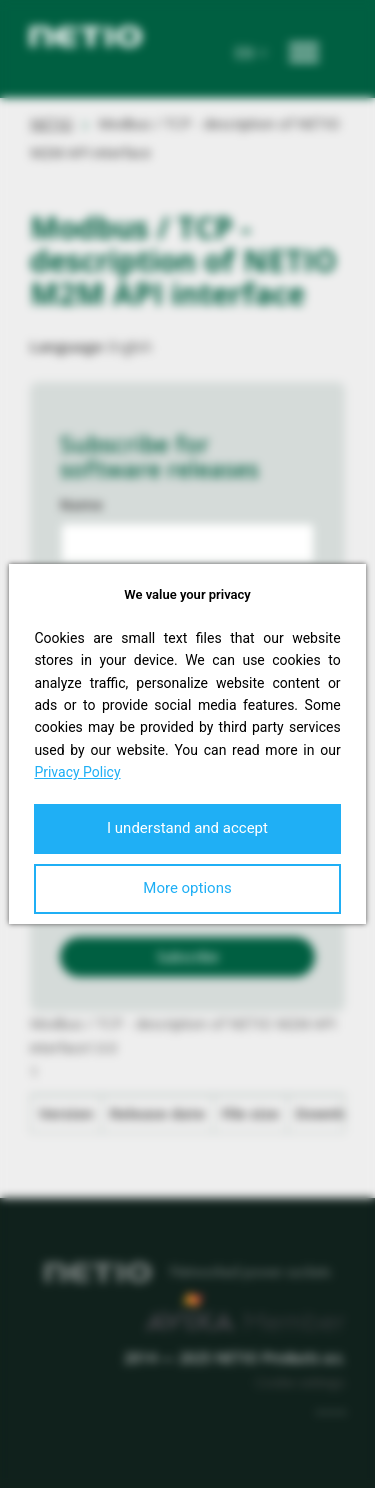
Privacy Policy (77, 772)
